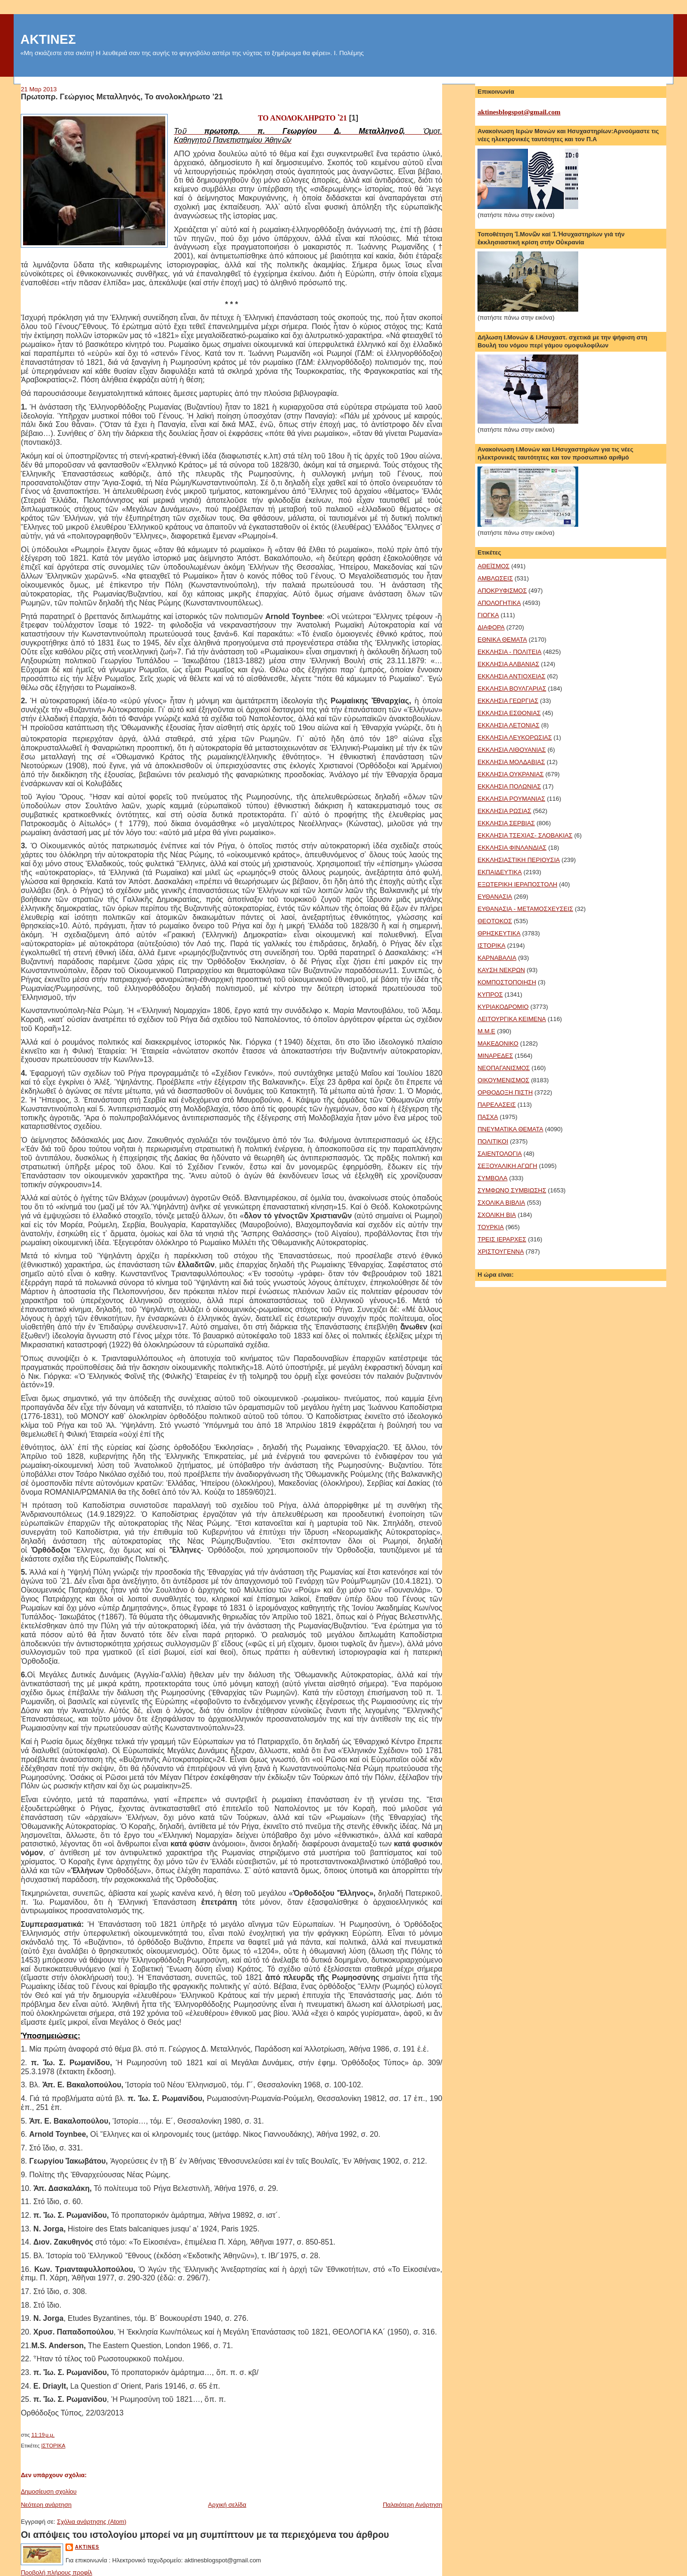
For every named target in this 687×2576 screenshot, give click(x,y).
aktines (87, 2547)
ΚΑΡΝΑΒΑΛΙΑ (496, 957)
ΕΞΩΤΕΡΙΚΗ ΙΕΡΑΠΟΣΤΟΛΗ (517, 884)
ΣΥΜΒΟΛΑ (492, 1178)
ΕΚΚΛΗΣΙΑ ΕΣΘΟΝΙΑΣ (509, 712)
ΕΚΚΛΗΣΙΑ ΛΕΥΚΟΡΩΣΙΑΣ (514, 737)
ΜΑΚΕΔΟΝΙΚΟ (497, 1043)
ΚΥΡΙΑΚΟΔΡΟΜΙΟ (502, 1006)
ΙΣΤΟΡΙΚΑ (53, 2445)
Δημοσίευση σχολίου (49, 2491)
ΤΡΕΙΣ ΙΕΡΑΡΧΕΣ (501, 1239)
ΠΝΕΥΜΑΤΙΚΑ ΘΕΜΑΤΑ (510, 1129)
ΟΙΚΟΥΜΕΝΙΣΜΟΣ (503, 1080)
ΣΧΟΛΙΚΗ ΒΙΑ (496, 1214)
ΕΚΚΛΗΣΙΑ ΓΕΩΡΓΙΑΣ (507, 700)
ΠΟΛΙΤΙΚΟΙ (492, 1141)
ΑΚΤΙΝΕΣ (48, 39)
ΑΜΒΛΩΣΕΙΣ (495, 578)
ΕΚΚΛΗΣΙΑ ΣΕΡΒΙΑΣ (506, 823)
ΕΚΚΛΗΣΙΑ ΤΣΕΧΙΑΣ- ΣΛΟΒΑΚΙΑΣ (525, 835)
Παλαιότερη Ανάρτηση (412, 2504)
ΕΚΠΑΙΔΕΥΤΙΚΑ (499, 872)
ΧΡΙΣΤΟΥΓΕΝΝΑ (500, 1251)
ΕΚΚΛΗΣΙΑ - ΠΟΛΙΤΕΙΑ (509, 651)
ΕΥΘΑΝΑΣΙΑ (494, 896)
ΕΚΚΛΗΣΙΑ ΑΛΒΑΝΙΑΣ (508, 664)
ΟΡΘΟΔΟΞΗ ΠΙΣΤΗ (505, 1092)
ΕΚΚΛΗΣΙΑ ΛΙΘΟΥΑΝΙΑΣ (511, 749)
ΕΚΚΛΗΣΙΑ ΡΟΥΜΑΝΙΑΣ (511, 798)
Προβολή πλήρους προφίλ (56, 2572)
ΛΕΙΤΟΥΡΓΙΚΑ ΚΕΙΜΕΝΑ (511, 1018)
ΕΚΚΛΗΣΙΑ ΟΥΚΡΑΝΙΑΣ (510, 774)
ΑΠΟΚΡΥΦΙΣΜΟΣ (501, 590)
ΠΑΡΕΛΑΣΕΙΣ (496, 1104)
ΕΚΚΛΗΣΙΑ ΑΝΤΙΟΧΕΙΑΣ (511, 676)
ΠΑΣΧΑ (487, 1116)
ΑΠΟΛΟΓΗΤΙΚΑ (499, 602)
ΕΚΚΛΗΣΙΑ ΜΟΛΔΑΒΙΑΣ (511, 761)
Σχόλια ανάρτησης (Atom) (91, 2521)
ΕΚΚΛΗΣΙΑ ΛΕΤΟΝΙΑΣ (508, 725)
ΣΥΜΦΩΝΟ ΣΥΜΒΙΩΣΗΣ (511, 1190)
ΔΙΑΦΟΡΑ (490, 627)
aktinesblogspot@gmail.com (518, 112)
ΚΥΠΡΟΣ (490, 994)
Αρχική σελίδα (227, 2504)
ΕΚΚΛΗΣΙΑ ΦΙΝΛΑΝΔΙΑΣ (511, 847)
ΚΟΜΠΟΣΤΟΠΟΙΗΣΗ (506, 982)
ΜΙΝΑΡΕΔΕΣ (495, 1055)
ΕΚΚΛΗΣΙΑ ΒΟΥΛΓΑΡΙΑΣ (511, 688)
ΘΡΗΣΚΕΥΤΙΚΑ (498, 933)
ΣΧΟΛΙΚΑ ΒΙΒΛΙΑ (501, 1202)
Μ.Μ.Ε (486, 1031)
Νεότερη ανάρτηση (46, 2504)
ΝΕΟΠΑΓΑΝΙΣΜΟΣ (503, 1067)
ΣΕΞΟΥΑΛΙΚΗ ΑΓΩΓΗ (507, 1165)
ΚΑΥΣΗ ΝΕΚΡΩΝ (501, 970)
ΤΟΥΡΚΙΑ (490, 1227)
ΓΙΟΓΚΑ (488, 615)
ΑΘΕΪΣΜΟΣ (493, 566)
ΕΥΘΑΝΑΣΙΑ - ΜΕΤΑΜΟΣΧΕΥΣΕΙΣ (525, 908)
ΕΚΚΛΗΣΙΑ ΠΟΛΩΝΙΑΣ (509, 786)
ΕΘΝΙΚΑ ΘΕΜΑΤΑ (502, 639)
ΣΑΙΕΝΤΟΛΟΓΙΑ (499, 1153)
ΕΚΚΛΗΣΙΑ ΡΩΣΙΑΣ (504, 810)
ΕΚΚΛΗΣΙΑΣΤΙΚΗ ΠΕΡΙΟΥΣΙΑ (518, 859)
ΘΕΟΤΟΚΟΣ (494, 921)
